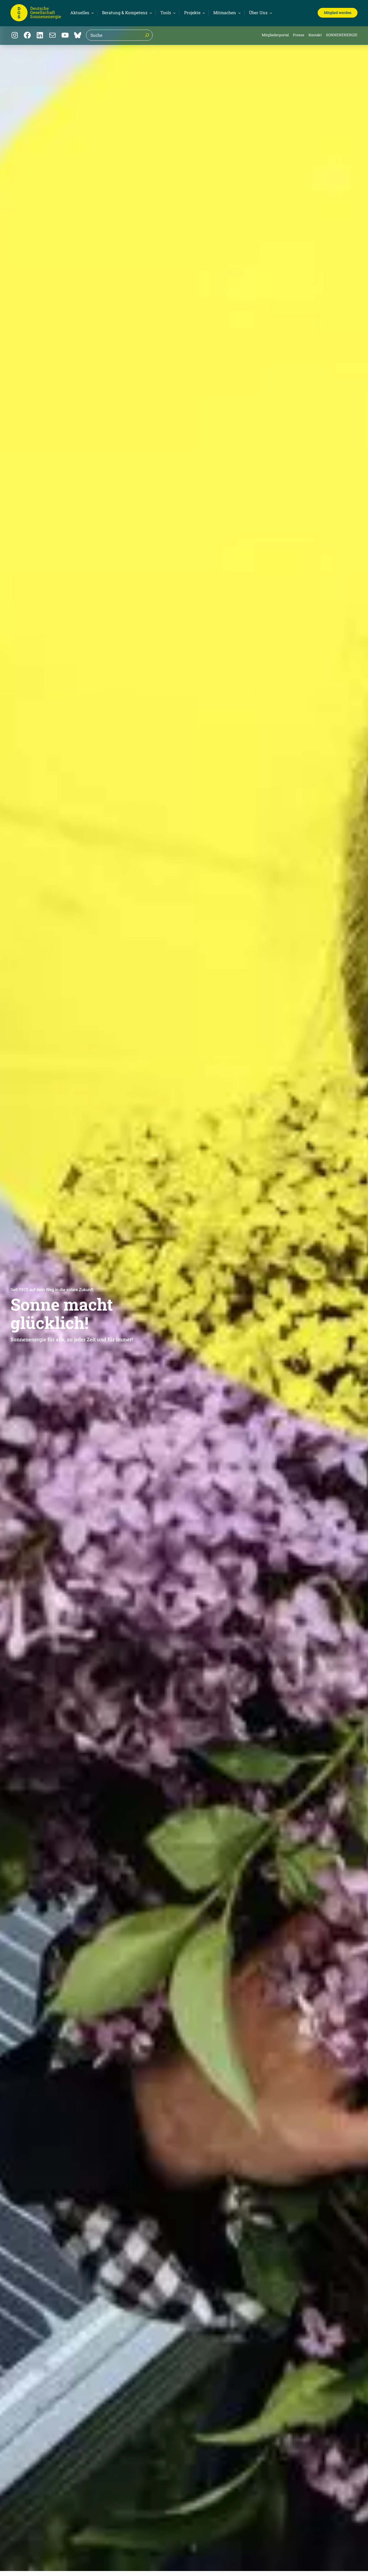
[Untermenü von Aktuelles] (81, 12)
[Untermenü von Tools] (167, 12)
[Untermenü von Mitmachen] (226, 12)
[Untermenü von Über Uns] (260, 12)
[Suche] (147, 35)
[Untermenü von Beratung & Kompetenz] (126, 12)
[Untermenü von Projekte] (194, 12)
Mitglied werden (337, 12)
